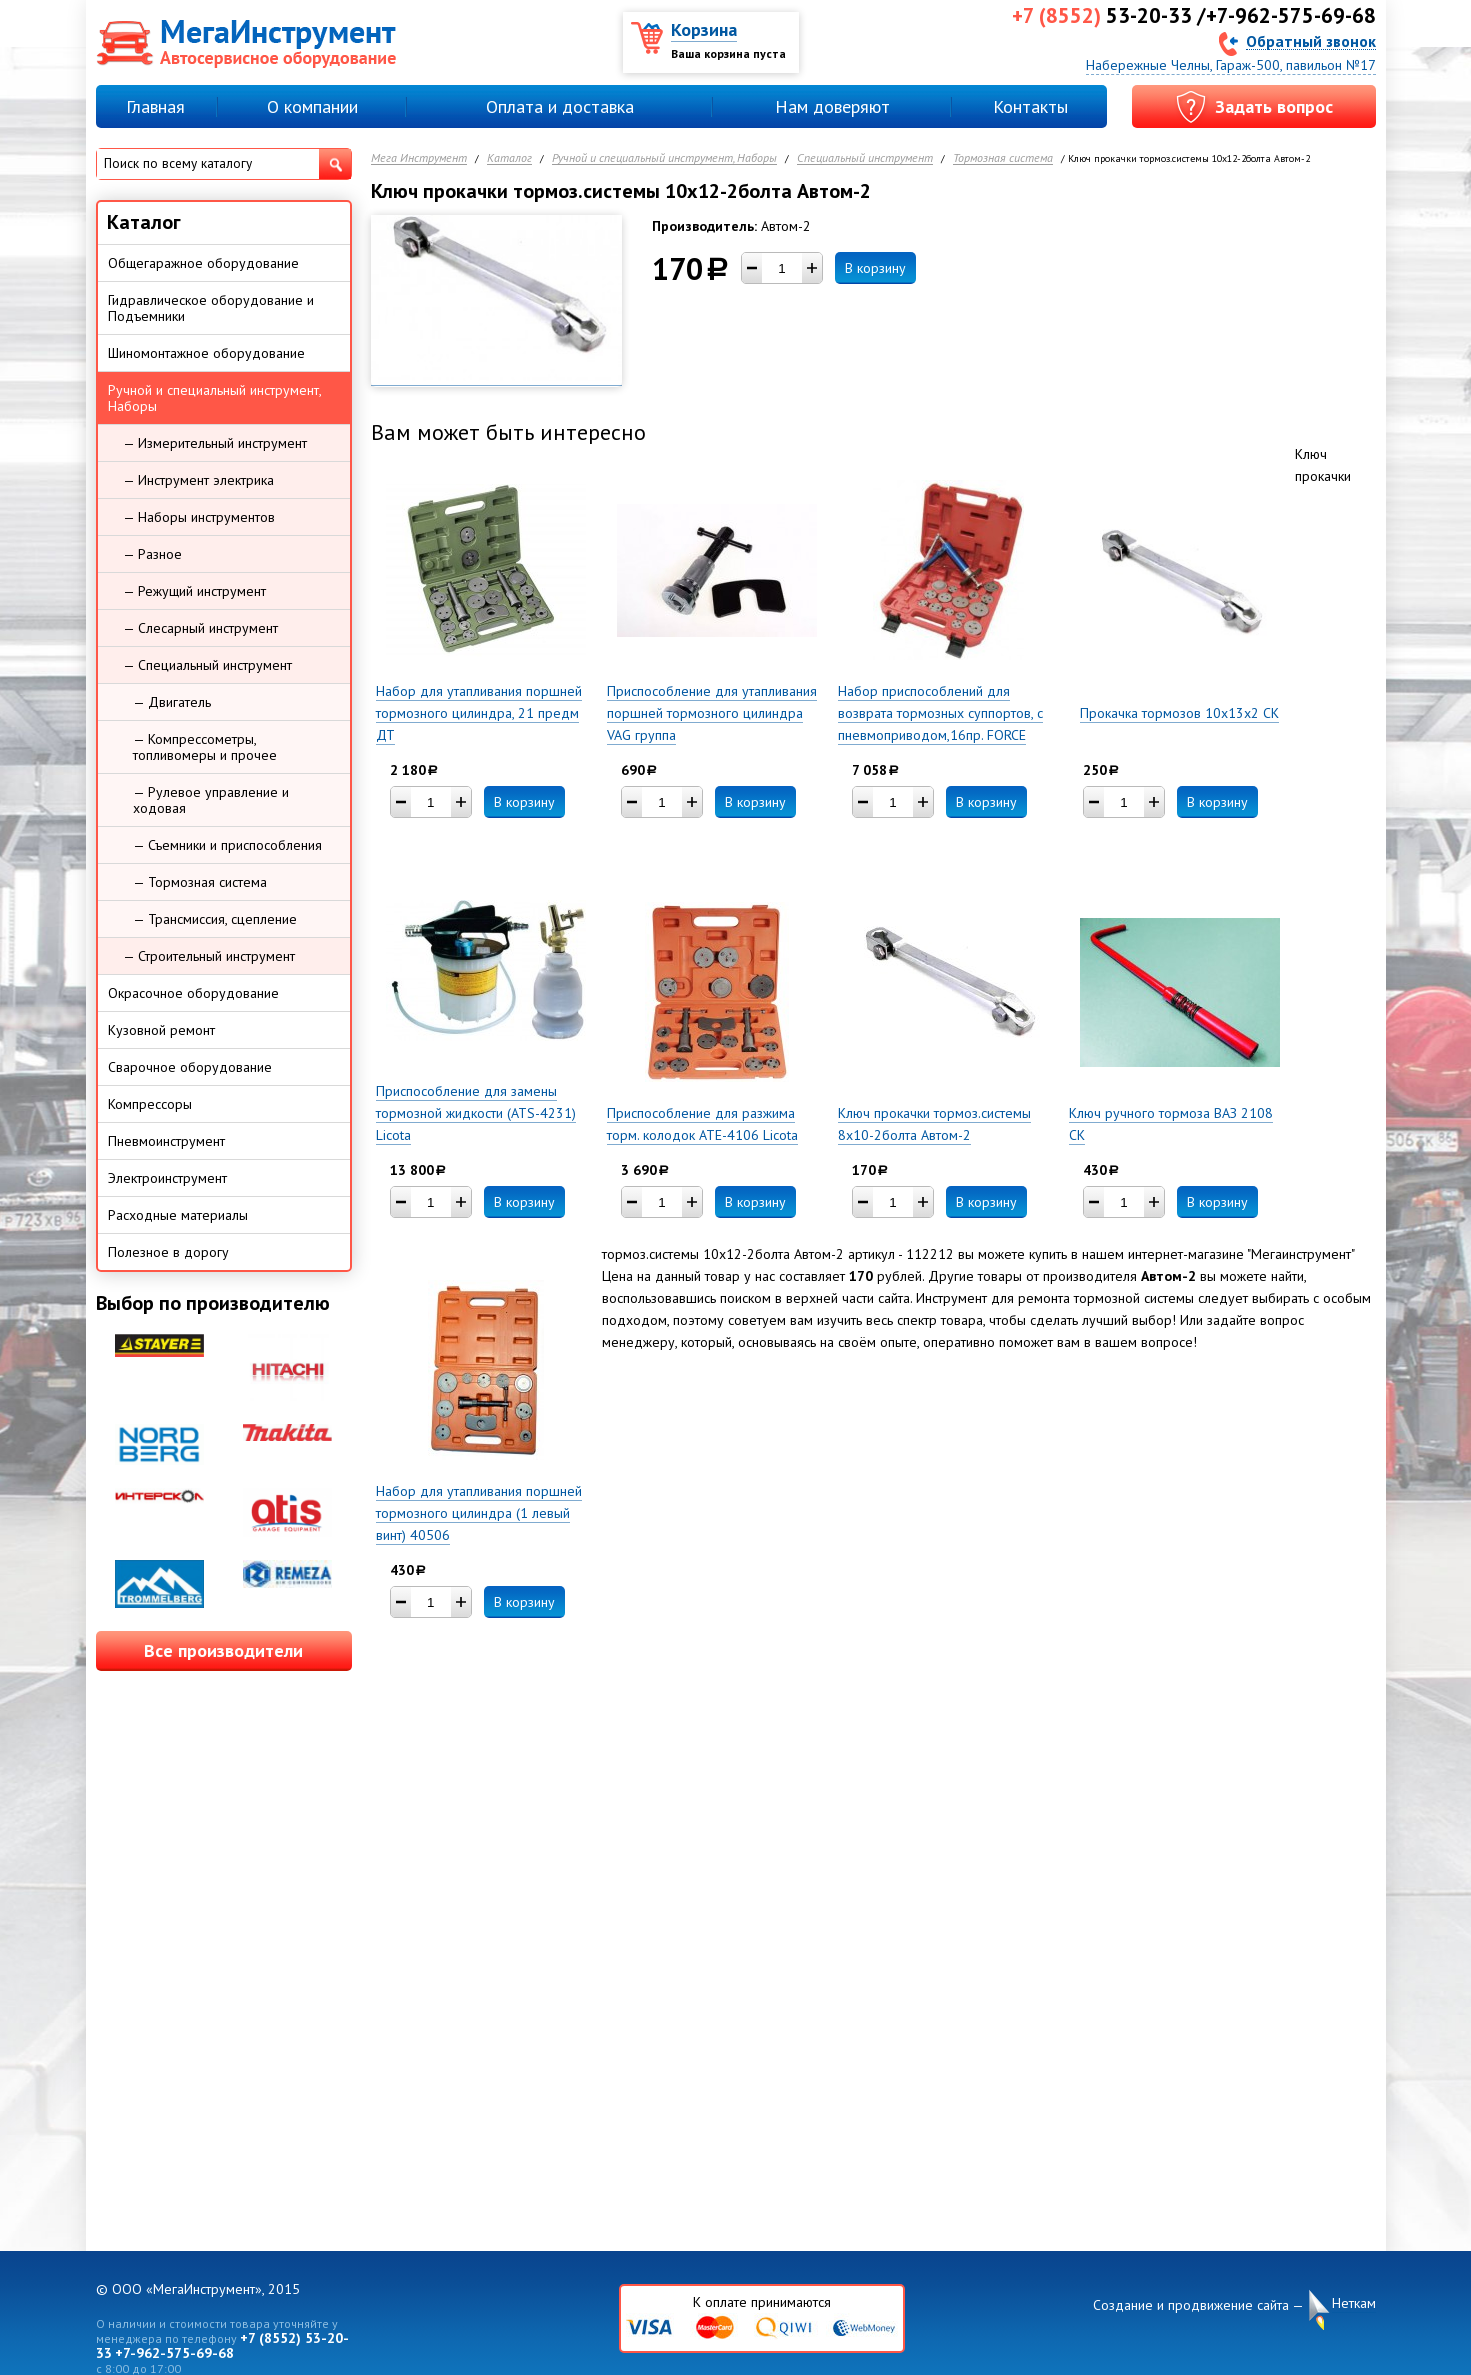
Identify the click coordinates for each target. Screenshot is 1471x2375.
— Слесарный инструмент (200, 628)
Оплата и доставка (560, 106)
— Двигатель (172, 702)
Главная (155, 106)
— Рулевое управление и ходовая (211, 800)
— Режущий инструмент (194, 591)
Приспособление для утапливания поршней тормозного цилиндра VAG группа (712, 713)
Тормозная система (1003, 158)
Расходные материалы (178, 1215)
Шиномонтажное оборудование (206, 353)
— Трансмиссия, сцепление (215, 919)
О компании (312, 106)
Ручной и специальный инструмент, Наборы (664, 158)
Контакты (1030, 106)
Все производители (223, 1650)
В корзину (875, 268)
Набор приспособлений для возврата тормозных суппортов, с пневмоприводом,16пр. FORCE (940, 713)
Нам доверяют (832, 106)
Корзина (704, 29)
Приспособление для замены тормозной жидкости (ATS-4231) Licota (476, 1113)
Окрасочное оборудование (193, 993)
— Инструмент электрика (198, 480)
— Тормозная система (200, 882)
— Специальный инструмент (207, 665)
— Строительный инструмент (209, 956)
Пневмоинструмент (166, 1141)
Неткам (1354, 2303)
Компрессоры (150, 1104)
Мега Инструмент (419, 158)
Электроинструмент (167, 1178)
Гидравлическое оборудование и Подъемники (211, 308)
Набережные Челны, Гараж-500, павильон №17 (1231, 65)
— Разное (152, 554)
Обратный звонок (1311, 40)
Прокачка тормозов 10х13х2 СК (1179, 713)
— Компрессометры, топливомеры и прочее (205, 747)
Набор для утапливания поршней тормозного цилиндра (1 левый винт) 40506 (479, 1513)
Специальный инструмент (865, 158)
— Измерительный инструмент (215, 443)
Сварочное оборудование (190, 1067)
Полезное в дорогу (168, 1252)
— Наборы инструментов (199, 517)
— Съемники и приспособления (227, 845)
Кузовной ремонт (161, 1030)
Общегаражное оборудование (203, 263)
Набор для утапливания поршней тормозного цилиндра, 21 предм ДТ (479, 713)
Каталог (509, 158)
